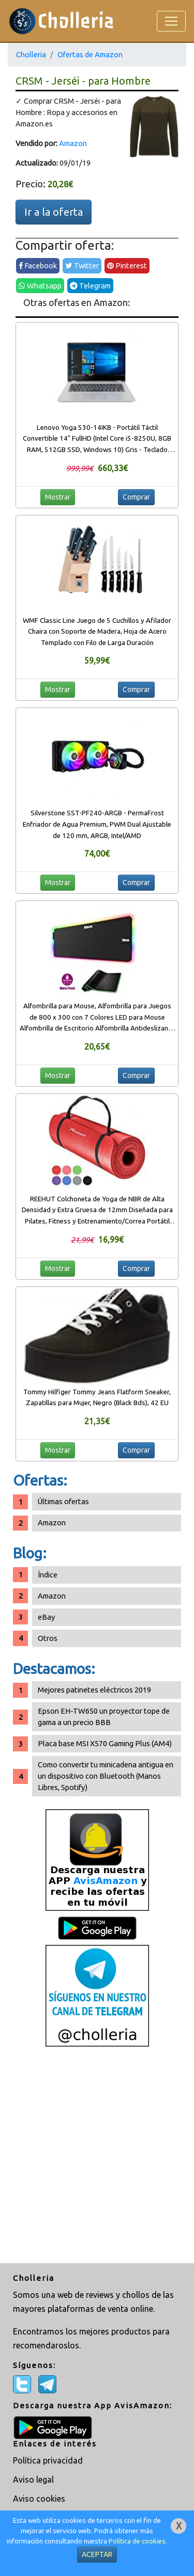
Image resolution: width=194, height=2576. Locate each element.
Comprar (136, 497)
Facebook (38, 265)
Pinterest (127, 265)
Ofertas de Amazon (90, 54)
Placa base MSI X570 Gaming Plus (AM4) (105, 1743)
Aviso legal (33, 2479)
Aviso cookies (39, 2498)
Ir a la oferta (53, 212)
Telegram (90, 285)
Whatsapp (40, 285)
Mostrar (57, 497)
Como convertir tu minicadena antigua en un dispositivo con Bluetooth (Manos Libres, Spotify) (105, 1776)
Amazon (73, 143)
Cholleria (31, 54)
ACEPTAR (97, 2554)
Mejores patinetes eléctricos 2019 (94, 1689)
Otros (47, 1638)
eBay (46, 1617)
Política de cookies (137, 2541)
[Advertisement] (97, 2156)
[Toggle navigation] (171, 21)
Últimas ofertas (63, 1501)
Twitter (82, 265)
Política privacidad (48, 2460)
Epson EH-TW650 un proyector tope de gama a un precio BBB (104, 1716)
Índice (47, 1574)
